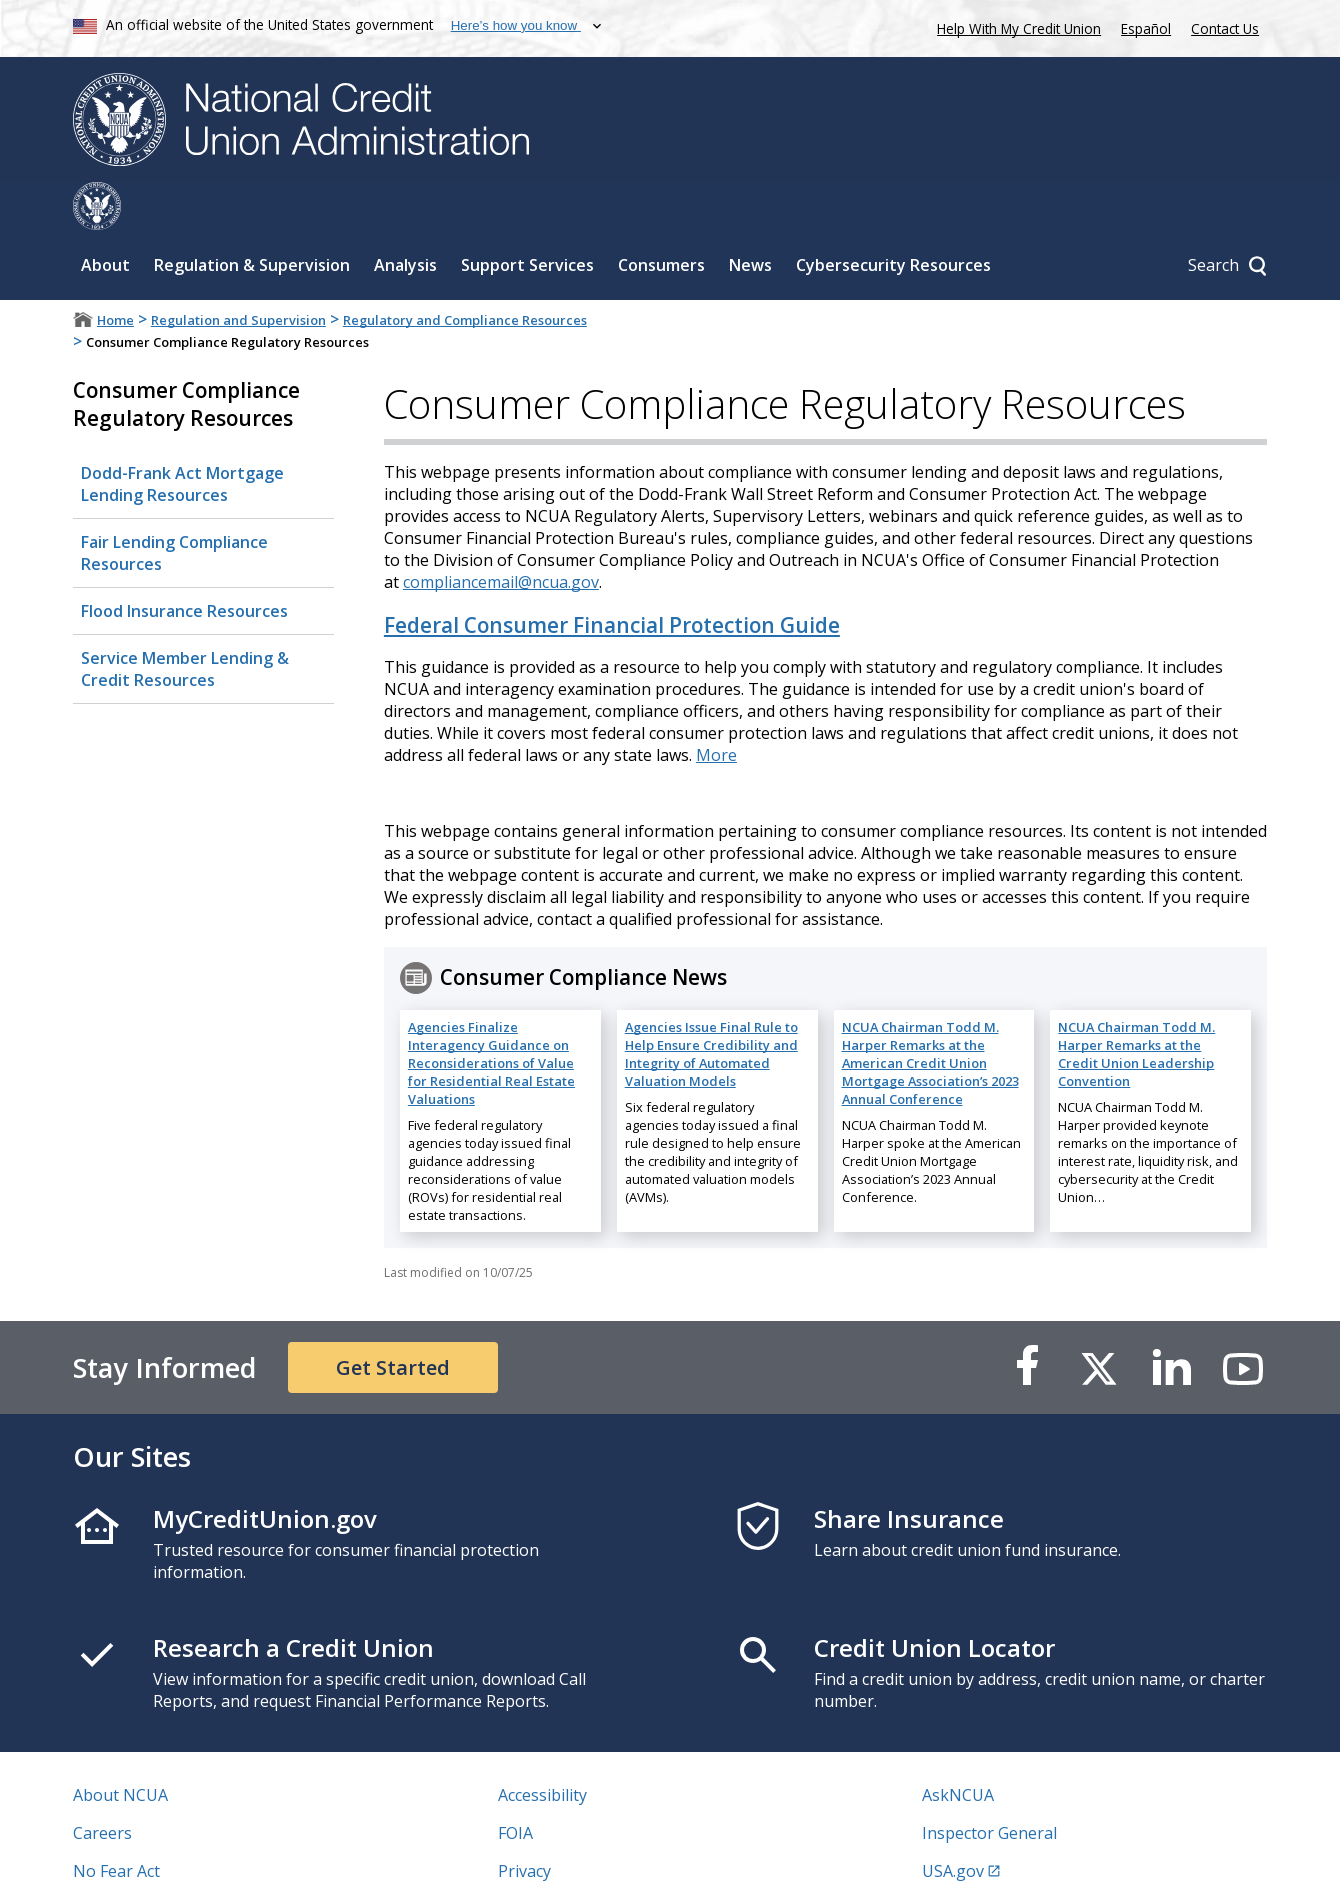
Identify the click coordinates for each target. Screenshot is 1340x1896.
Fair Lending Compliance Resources (174, 505)
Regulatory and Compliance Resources (465, 272)
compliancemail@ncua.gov (501, 534)
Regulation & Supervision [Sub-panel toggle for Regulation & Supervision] (252, 217)
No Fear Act (116, 1823)
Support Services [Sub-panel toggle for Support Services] (527, 217)
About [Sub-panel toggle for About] (105, 217)
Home (115, 272)
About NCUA (120, 1747)
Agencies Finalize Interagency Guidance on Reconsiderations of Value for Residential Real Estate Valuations (491, 1015)
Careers (102, 1785)
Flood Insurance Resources (184, 563)
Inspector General (989, 1785)
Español (1146, 28)
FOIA (515, 1785)
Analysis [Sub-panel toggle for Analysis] (405, 217)
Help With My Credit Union (1015, 26)
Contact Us (1225, 28)
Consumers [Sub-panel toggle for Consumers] (661, 217)
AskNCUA (958, 1747)
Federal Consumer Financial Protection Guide (612, 577)
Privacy (524, 1823)
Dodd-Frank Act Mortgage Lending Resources (182, 436)
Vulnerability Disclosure (162, 1861)
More (716, 707)
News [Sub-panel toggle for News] (750, 217)
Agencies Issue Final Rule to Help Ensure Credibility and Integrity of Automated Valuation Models (711, 1006)
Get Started (393, 1319)
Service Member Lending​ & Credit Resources (185, 621)
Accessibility (542, 1747)
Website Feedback (565, 1861)
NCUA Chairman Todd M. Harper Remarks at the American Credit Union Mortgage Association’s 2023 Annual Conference (930, 1015)
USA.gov (953, 1823)
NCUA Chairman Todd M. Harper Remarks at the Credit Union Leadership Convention (1136, 1006)
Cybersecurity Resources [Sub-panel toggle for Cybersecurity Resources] (893, 217)
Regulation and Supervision (238, 272)
